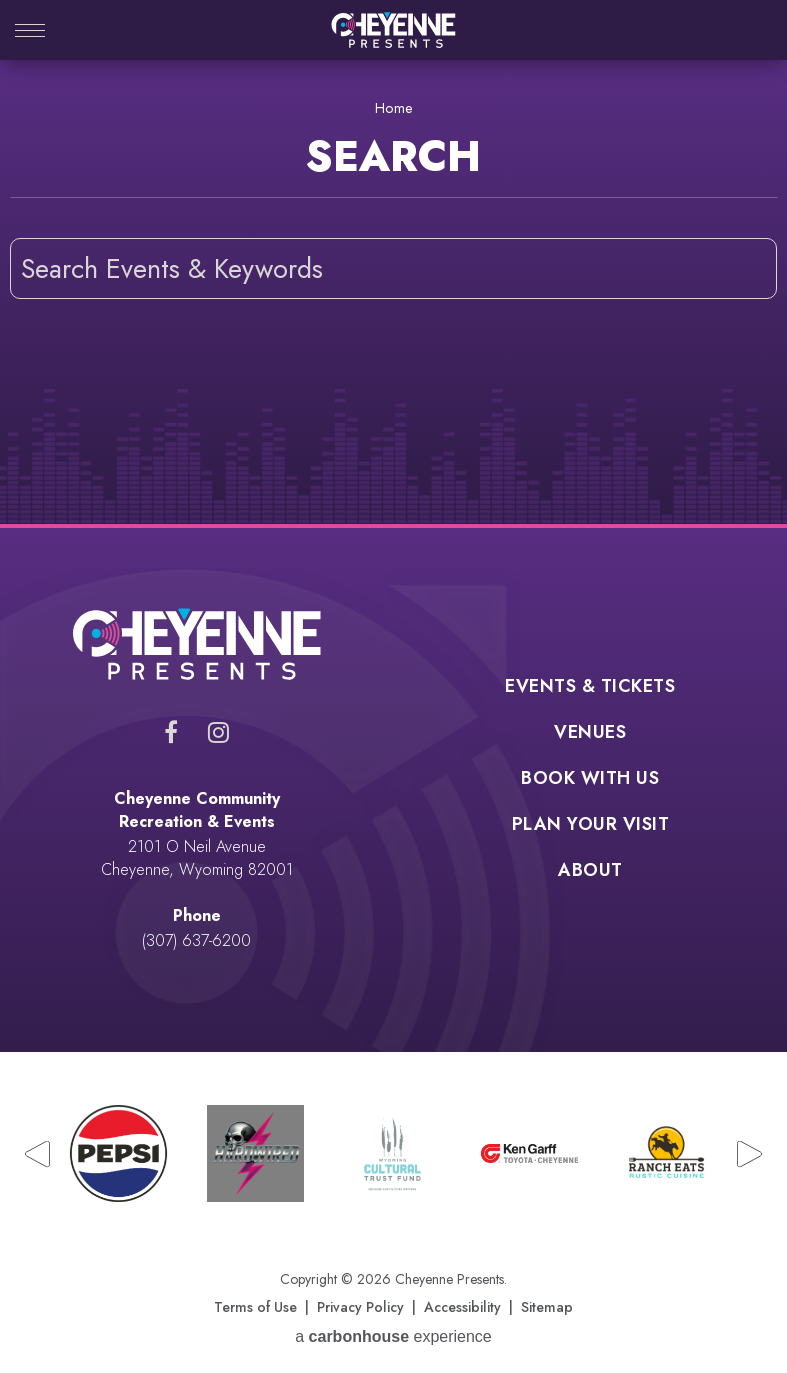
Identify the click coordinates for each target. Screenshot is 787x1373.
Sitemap (547, 1307)
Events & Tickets (590, 688)
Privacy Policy (360, 1307)
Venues (590, 734)
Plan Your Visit (591, 826)
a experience (393, 1336)
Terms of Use (255, 1307)
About (590, 872)
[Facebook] (171, 732)
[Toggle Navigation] (30, 32)
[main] (393, 292)
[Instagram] (218, 732)
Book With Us (590, 780)
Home (394, 108)
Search (747, 268)
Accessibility (462, 1307)
